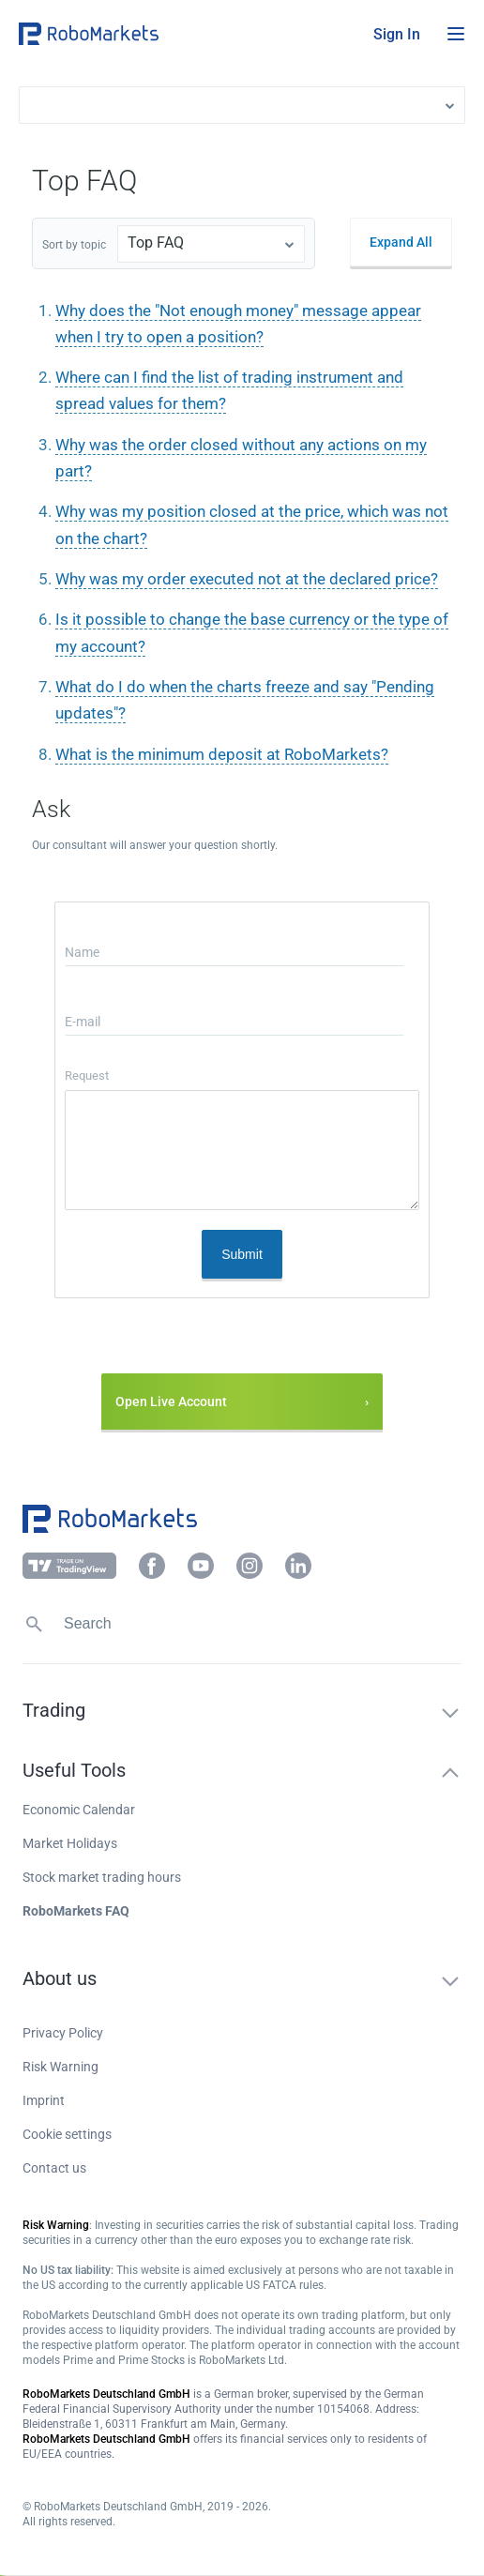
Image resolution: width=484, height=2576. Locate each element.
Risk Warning (60, 2066)
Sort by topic (74, 244)
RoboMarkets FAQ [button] (76, 1910)
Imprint (44, 2100)
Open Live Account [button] (171, 1401)
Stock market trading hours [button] (102, 1877)
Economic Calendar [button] (79, 1809)
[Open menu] (456, 34)
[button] (131, 34)
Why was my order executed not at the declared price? (246, 578)
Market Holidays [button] (70, 1843)
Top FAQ (156, 242)
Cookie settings (67, 2134)
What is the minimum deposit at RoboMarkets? (221, 754)
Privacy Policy (63, 2032)
